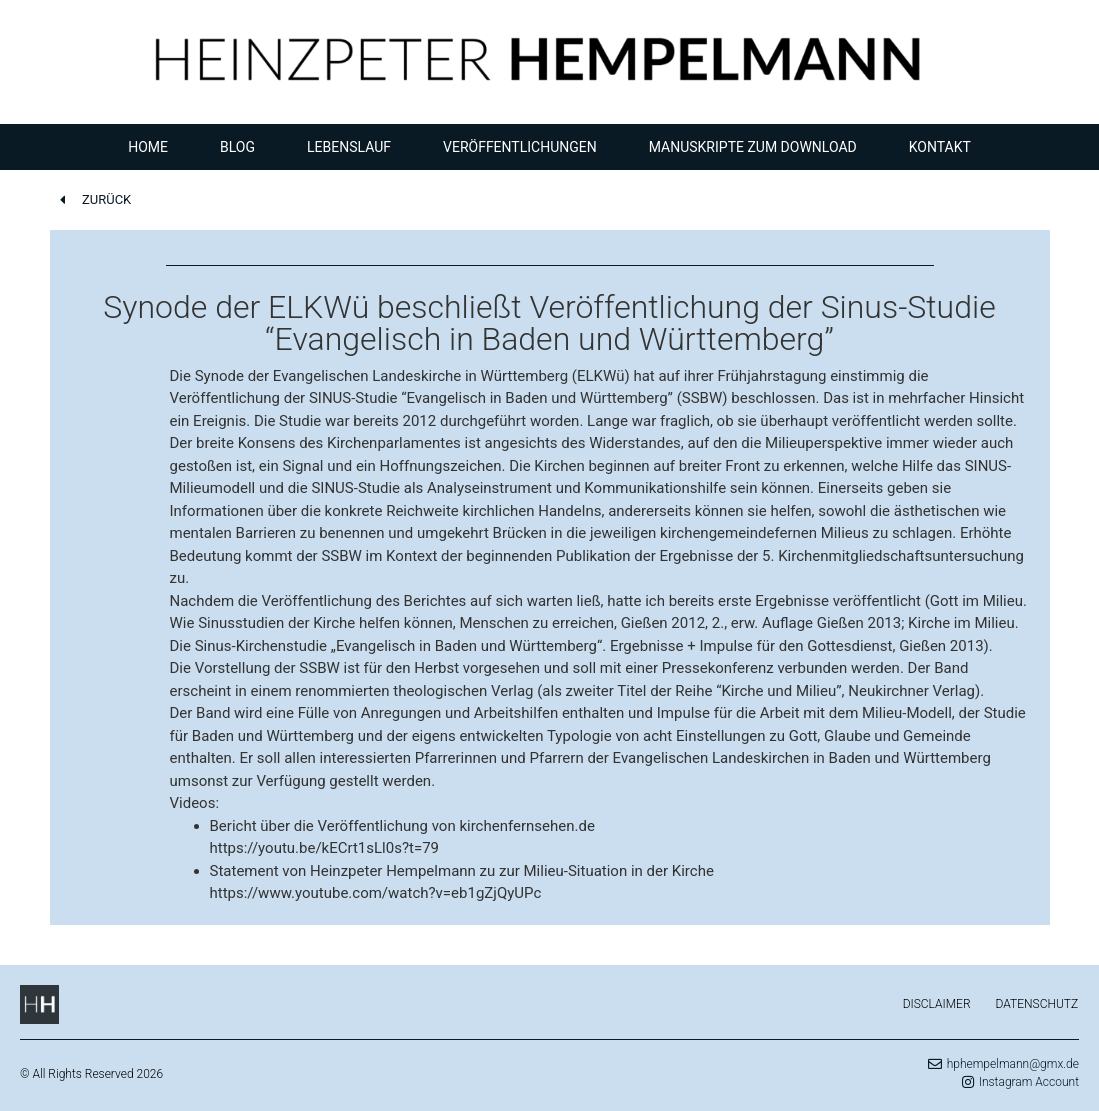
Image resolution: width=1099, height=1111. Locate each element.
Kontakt (940, 147)
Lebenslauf (349, 147)
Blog (237, 147)
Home (148, 147)
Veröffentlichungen (520, 147)
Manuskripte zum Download (753, 147)
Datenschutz (1037, 1004)
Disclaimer (937, 1004)
